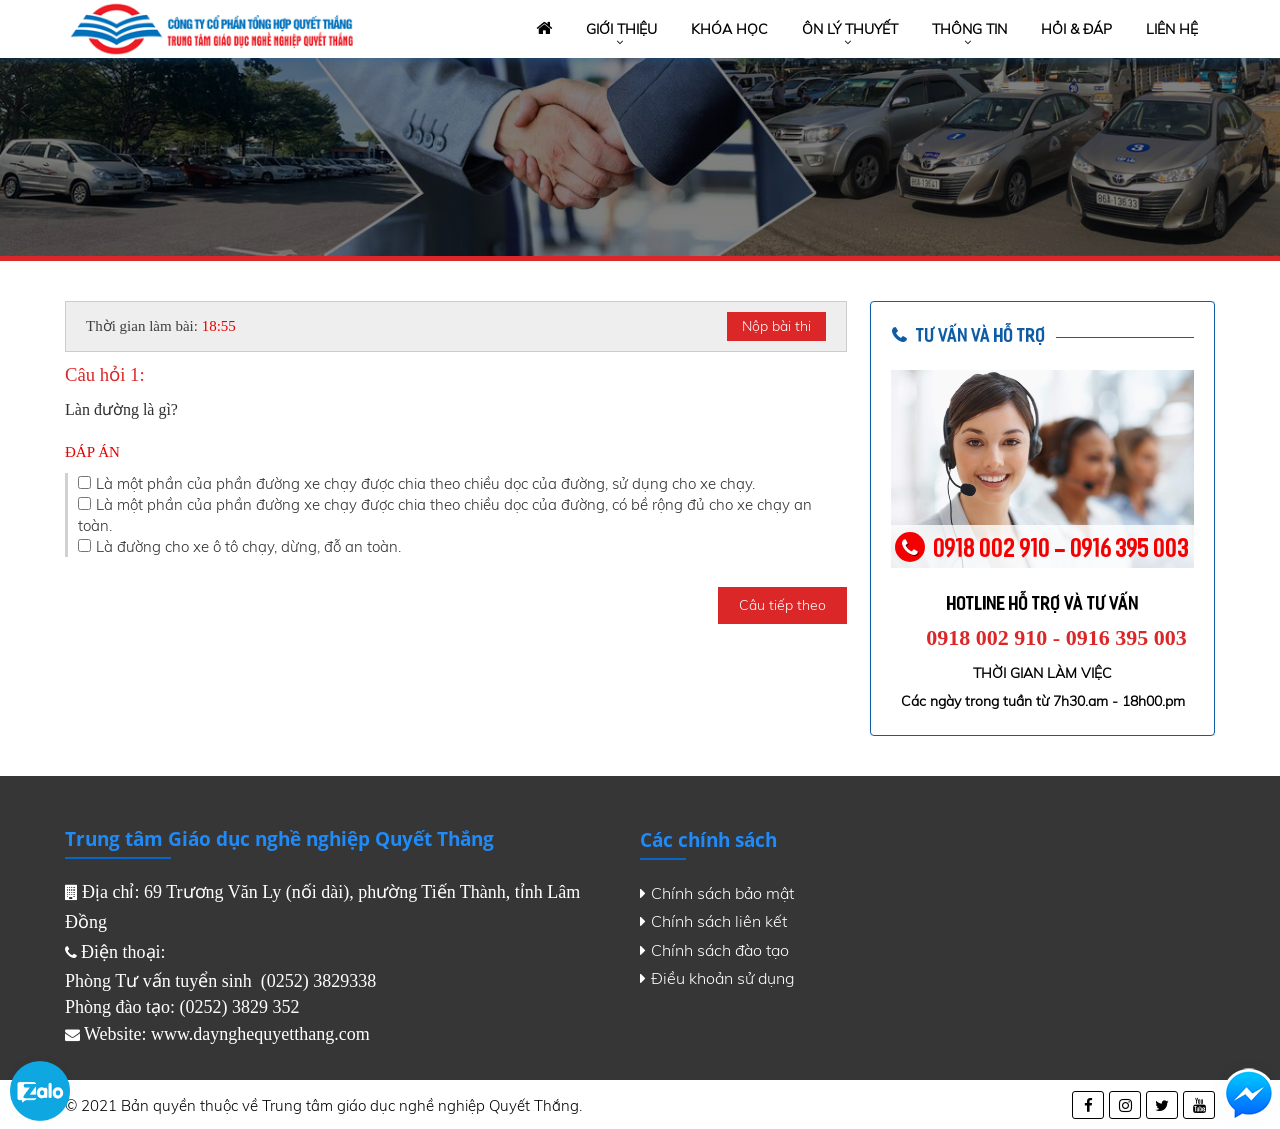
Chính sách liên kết (713, 921)
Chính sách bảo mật (717, 893)
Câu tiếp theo (782, 605)
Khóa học (729, 29)
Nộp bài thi (776, 326)
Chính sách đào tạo (714, 950)
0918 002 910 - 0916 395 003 (1056, 637)
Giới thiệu (621, 29)
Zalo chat (40, 1091)
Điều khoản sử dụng (717, 978)
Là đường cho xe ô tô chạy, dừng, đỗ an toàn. (248, 546)
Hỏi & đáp (1076, 29)
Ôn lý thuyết (850, 29)
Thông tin (969, 29)
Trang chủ (542, 29)
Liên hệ (1172, 29)
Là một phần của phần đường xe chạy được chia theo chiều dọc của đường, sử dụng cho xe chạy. (425, 483)
